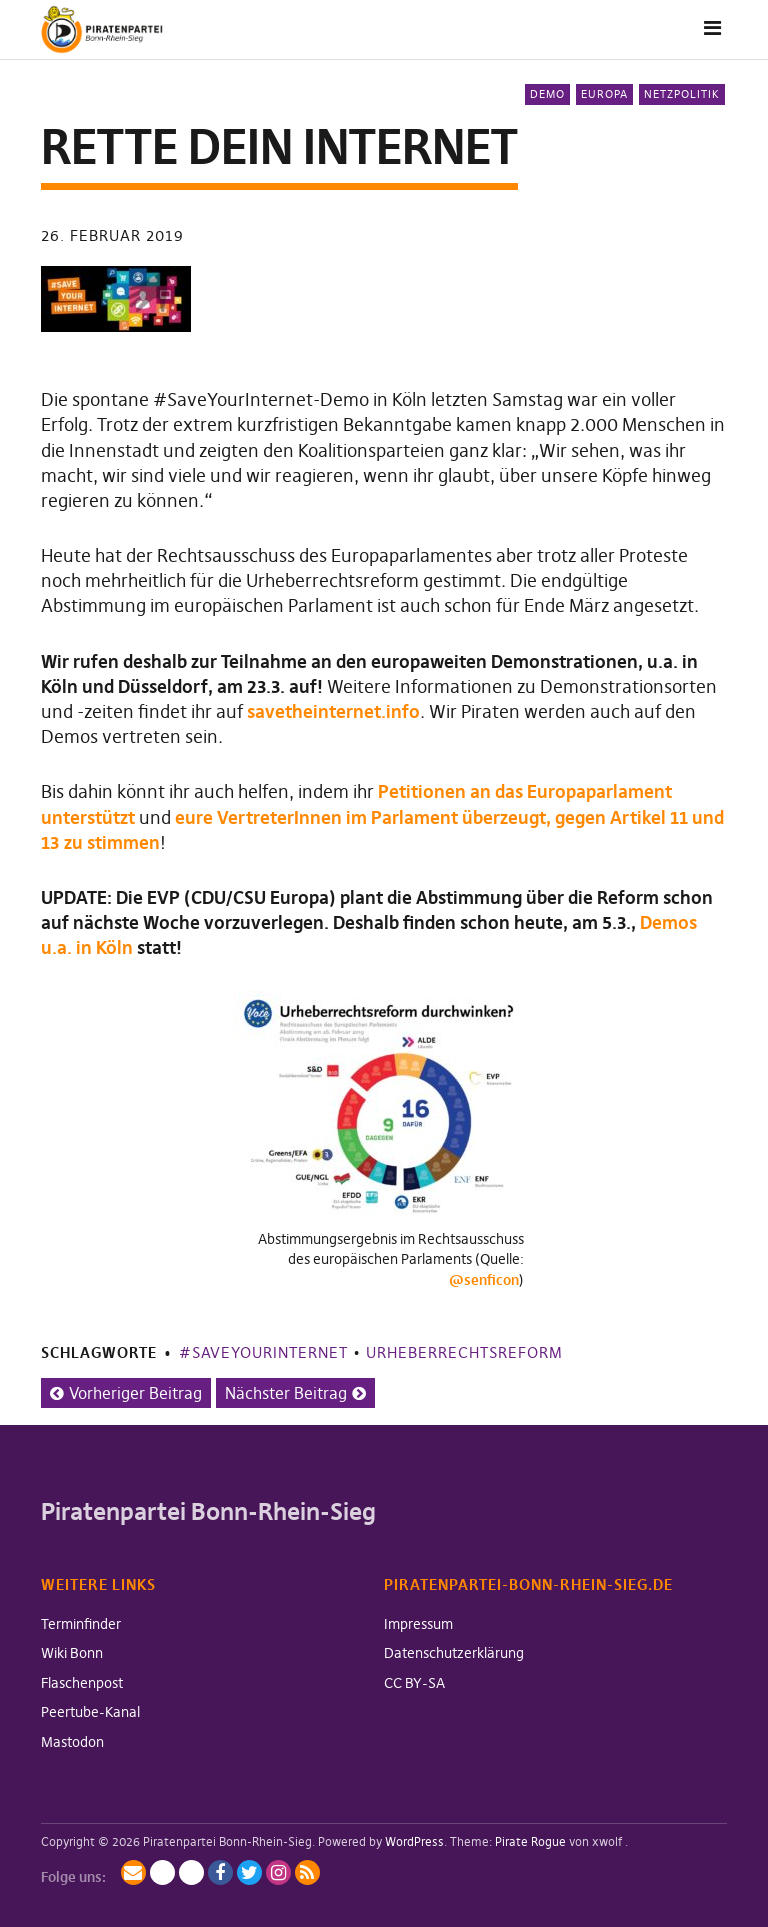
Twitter (249, 1872)
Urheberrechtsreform (464, 1352)
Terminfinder (81, 1624)
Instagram (278, 1872)
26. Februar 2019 (112, 235)
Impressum (418, 1624)
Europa (604, 94)
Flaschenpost (82, 1683)
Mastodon (72, 1742)
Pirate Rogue (530, 1841)
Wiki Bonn (72, 1653)
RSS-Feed (307, 1872)
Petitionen (422, 791)
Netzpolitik (682, 94)
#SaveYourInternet (263, 1352)
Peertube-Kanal (90, 1712)
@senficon (484, 1280)
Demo (547, 94)
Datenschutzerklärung (454, 1653)
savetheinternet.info (333, 711)
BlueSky (191, 1872)
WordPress (414, 1841)
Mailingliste (133, 1872)
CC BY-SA (414, 1683)
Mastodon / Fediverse (162, 1872)
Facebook (220, 1872)
